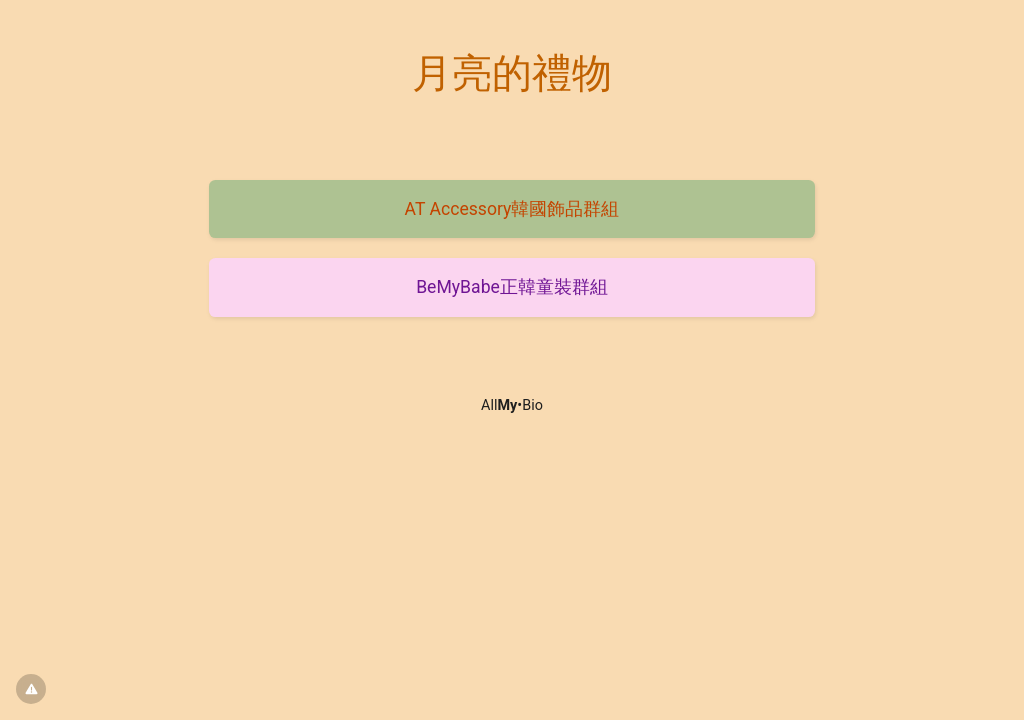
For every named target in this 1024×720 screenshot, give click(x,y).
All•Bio (512, 405)
